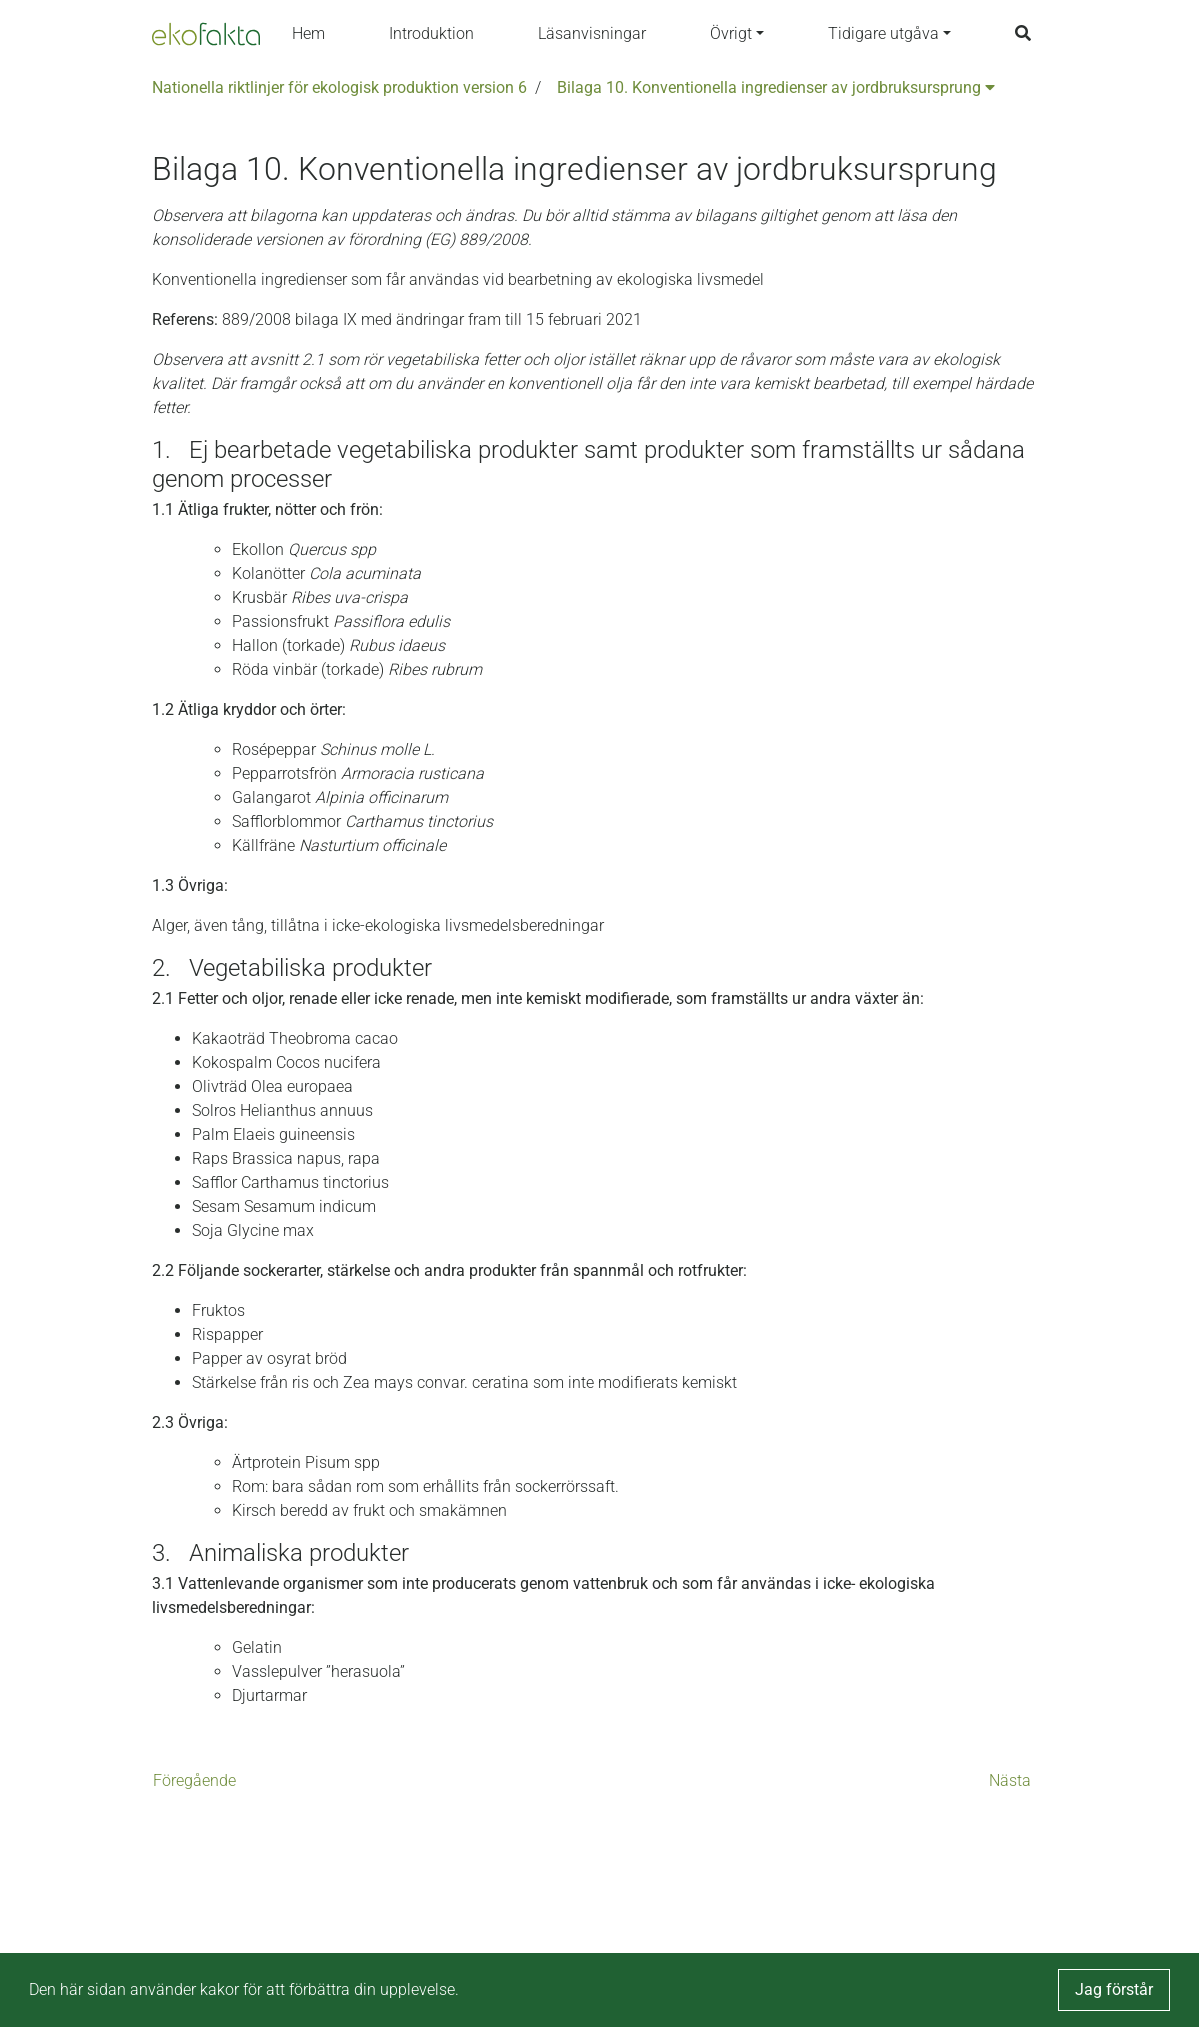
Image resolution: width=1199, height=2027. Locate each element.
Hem (308, 33)
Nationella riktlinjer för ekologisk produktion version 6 (339, 87)
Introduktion (431, 33)
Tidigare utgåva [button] (883, 33)
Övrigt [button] (731, 33)
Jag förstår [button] (1114, 1989)
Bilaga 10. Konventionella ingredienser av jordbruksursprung (776, 87)
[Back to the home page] (206, 34)
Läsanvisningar (592, 33)
